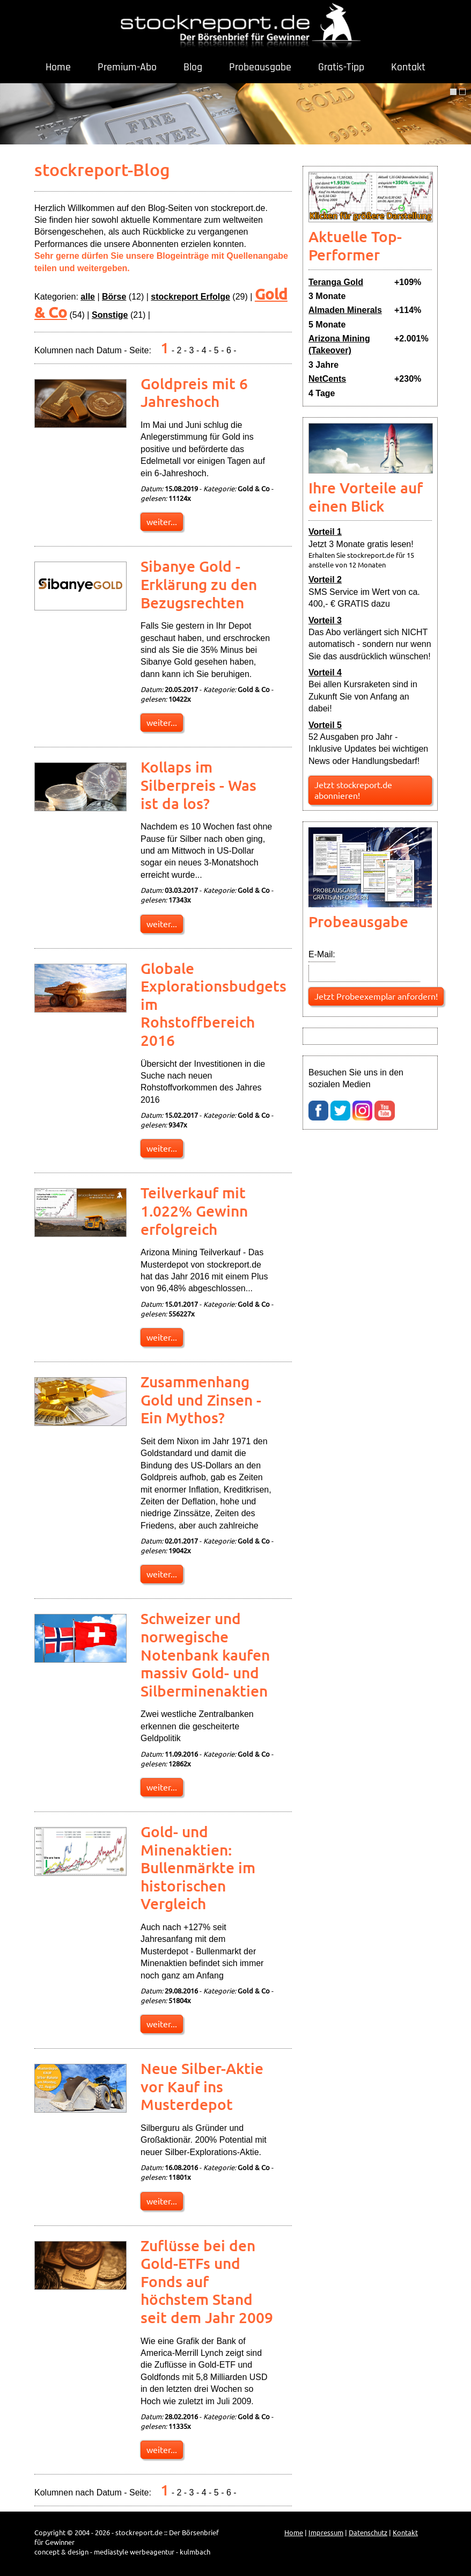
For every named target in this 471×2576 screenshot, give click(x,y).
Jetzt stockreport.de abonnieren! (353, 790)
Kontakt (408, 67)
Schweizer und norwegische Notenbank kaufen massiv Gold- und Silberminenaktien (205, 1654)
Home (58, 67)
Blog (192, 67)
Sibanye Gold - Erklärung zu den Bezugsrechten (199, 584)
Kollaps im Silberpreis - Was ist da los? (198, 785)
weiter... (161, 521)
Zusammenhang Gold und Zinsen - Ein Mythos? (201, 1399)
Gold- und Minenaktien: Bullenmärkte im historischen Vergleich (198, 1867)
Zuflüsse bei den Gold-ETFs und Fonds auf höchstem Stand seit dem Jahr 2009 (207, 2281)
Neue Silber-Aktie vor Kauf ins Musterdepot (202, 2086)
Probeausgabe (260, 67)
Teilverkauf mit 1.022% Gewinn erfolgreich (194, 1210)
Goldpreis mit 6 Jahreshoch (194, 392)
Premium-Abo (127, 67)
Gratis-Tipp (341, 67)
